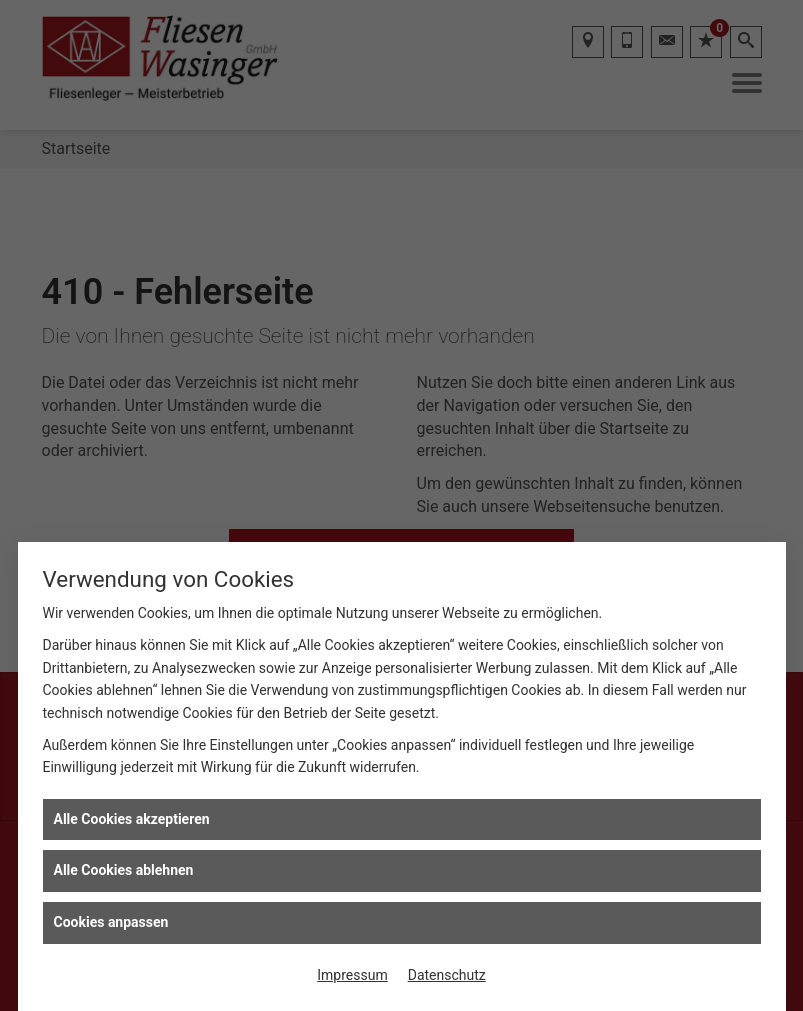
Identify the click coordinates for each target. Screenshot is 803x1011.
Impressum (352, 975)
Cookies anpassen (111, 922)
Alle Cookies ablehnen (124, 870)
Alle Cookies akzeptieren (132, 819)
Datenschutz (447, 975)
